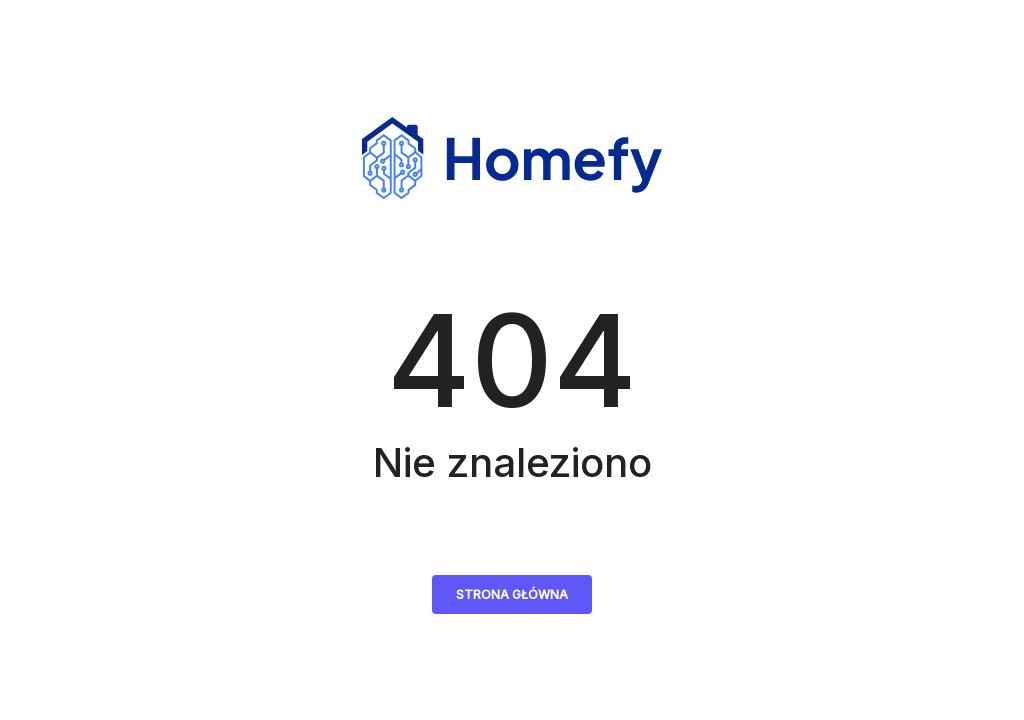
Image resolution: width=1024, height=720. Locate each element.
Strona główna (512, 594)
